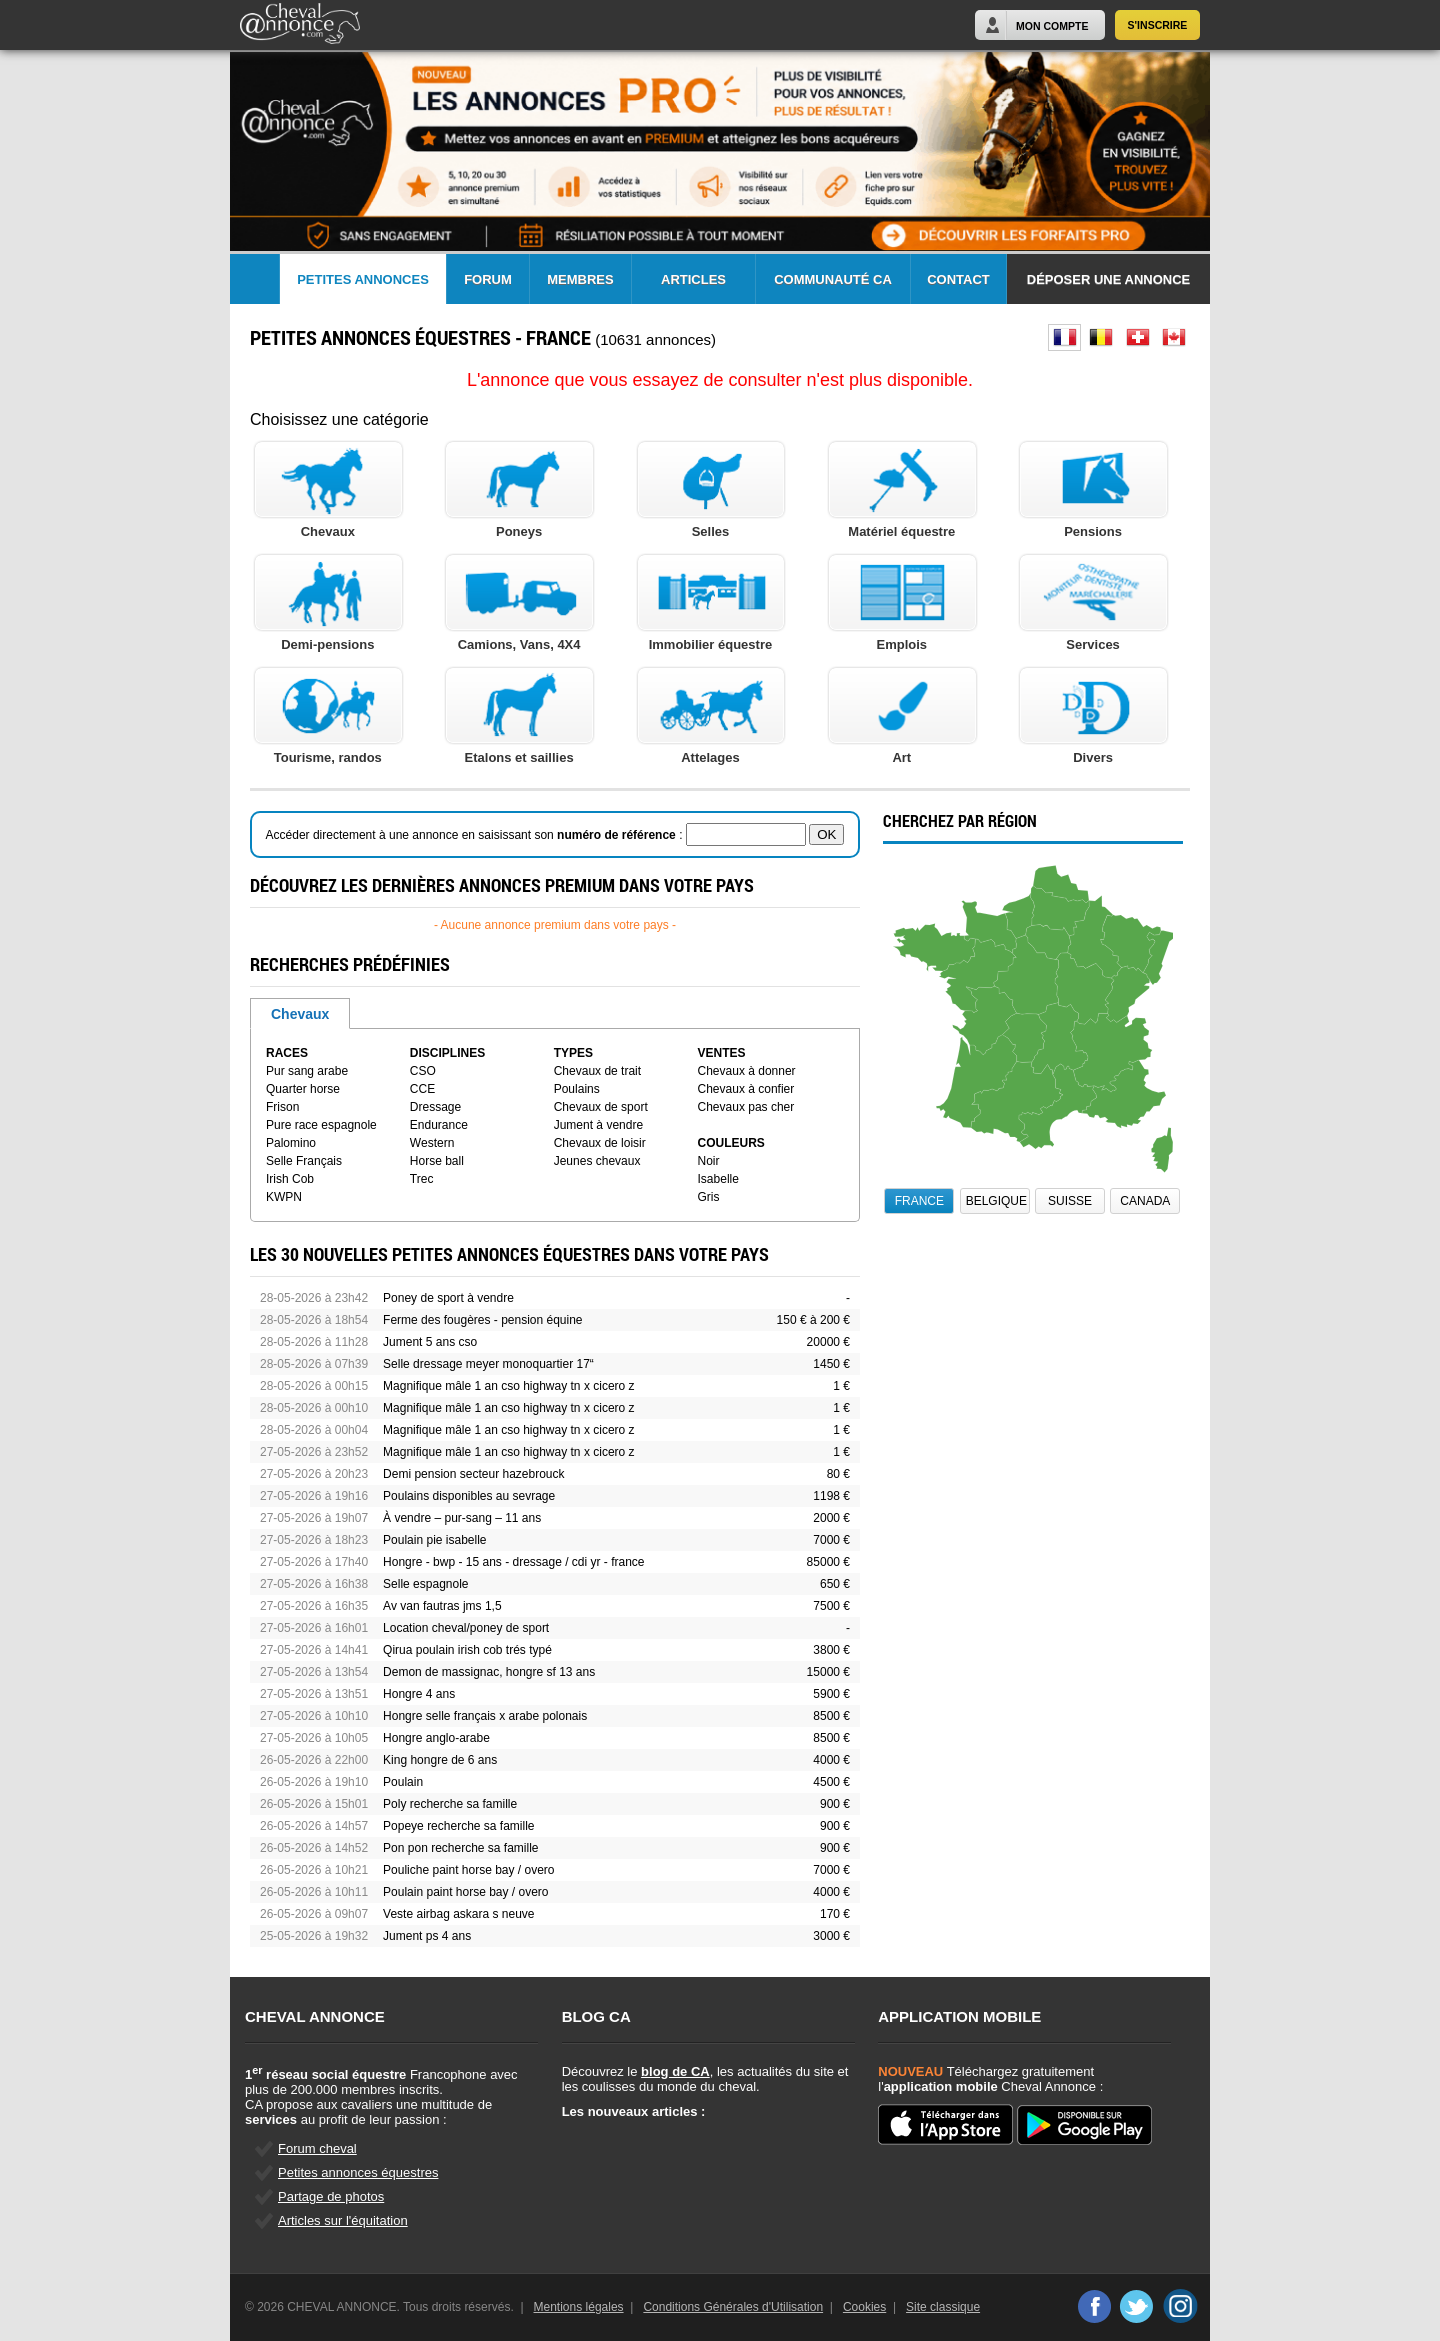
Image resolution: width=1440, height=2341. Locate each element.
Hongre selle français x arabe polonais (485, 1716)
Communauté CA (833, 279)
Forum (488, 279)
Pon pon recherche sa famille (460, 1848)
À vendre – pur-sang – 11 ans (462, 1518)
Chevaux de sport (601, 1107)
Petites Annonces (363, 279)
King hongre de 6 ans (440, 1760)
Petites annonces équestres (358, 2172)
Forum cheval (317, 2148)
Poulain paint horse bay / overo (465, 1892)
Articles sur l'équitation (343, 2220)
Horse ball (437, 1161)
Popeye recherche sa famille (458, 1826)
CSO (423, 1071)
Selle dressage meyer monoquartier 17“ (488, 1364)
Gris (709, 1197)
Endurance (439, 1125)
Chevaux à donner (747, 1071)
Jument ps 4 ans (427, 1936)
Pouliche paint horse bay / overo (468, 1870)
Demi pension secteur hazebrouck (473, 1474)
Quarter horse (303, 1089)
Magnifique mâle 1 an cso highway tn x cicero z (508, 1386)
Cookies (864, 2307)
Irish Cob (290, 1179)
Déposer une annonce (1108, 279)
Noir (709, 1161)
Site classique (943, 2307)
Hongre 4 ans (419, 1694)
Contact (958, 279)
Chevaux (300, 1014)
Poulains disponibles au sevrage (469, 1496)
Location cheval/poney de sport (466, 1628)
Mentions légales (579, 2307)
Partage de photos (331, 2196)
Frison (282, 1107)
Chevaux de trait (597, 1071)
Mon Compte (1052, 26)
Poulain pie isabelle (434, 1540)
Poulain (403, 1782)
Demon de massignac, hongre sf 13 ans (489, 1672)
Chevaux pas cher (746, 1107)
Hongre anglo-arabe (436, 1738)
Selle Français (304, 1161)
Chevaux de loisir (600, 1143)
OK (826, 834)
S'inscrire (1158, 25)
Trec (422, 1179)
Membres (580, 279)
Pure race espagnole (321, 1125)
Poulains (577, 1089)
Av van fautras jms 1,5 (442, 1606)
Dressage (435, 1107)
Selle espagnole (425, 1584)
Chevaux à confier (746, 1089)
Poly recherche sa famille (450, 1804)
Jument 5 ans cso (430, 1342)
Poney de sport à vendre (448, 1298)
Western (432, 1143)
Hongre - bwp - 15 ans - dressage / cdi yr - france (513, 1562)
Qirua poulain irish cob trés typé (467, 1650)
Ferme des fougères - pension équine (482, 1320)
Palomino (291, 1143)
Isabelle (718, 1179)
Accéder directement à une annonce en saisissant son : (476, 835)
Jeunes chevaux (597, 1161)
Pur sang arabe (307, 1071)
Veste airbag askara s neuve (458, 1914)
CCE (422, 1089)
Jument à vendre (598, 1125)
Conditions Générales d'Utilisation (733, 2307)
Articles (693, 279)
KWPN (284, 1197)
